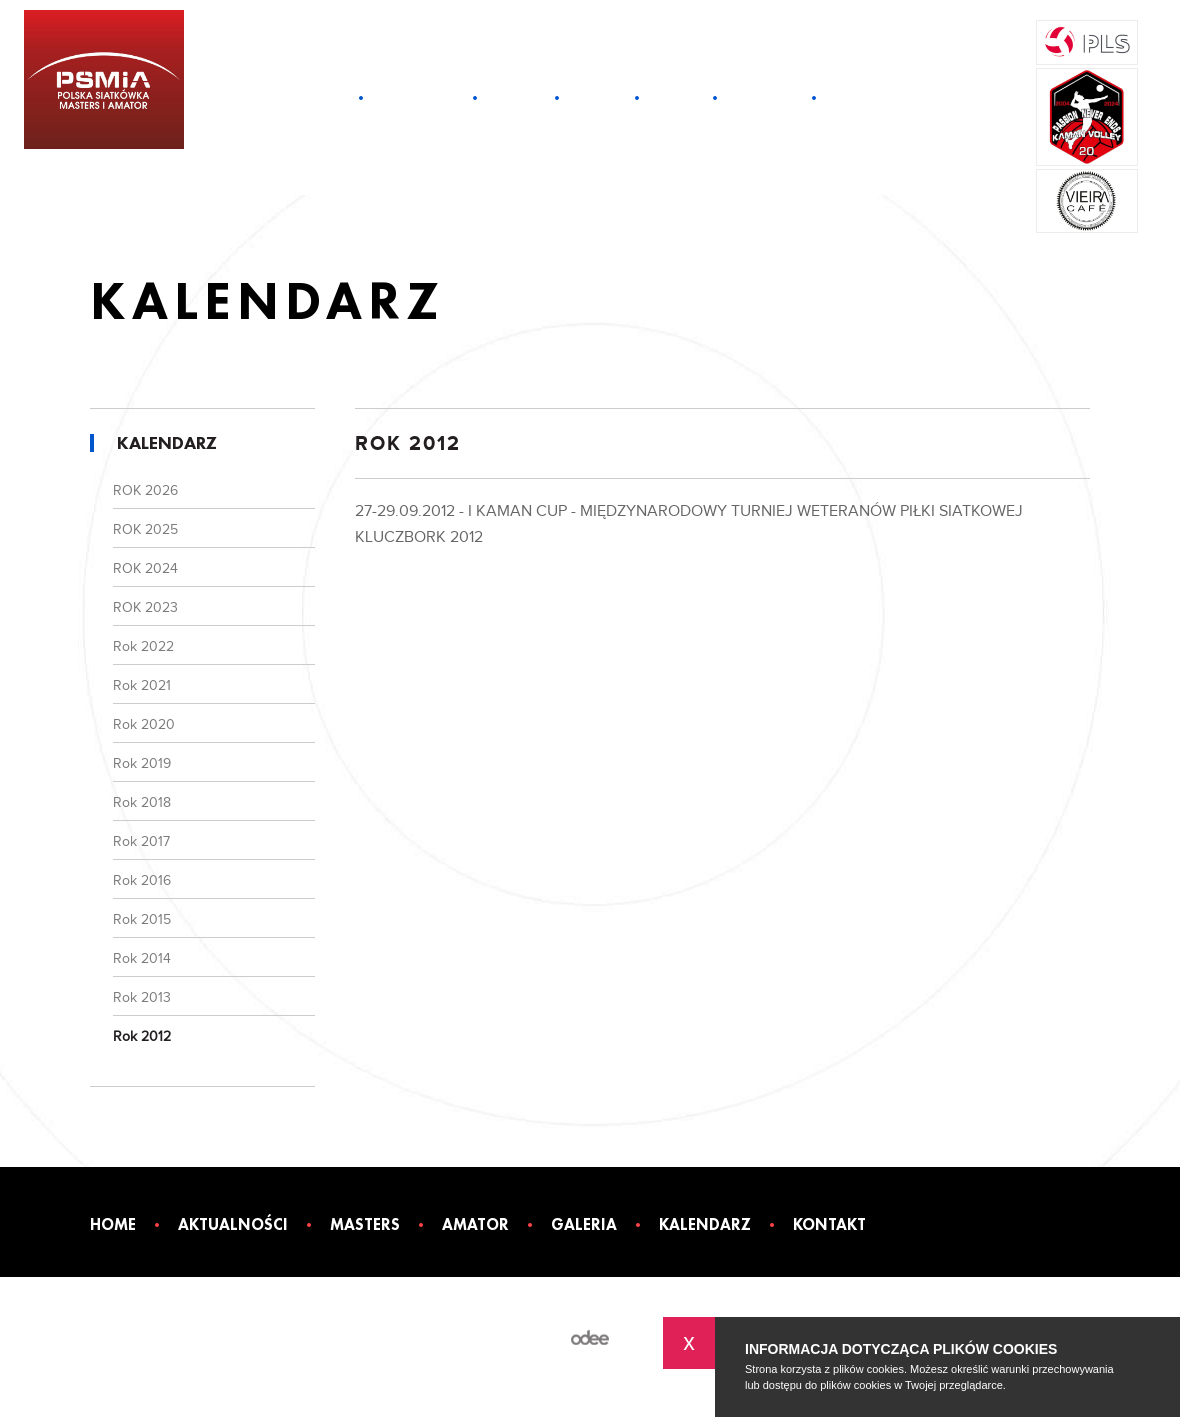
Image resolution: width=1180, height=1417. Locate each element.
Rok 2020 (144, 725)
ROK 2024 (145, 569)
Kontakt (857, 97)
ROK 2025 (145, 530)
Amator (597, 97)
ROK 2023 (145, 608)
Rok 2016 (142, 881)
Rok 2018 (142, 803)
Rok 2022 (143, 647)
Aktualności (418, 97)
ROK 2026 (145, 491)
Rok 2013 (142, 998)
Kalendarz (764, 97)
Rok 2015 (142, 920)
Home (329, 97)
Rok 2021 (142, 686)
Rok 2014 (142, 959)
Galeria (676, 97)
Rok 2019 (142, 764)
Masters (516, 97)
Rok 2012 (142, 1037)
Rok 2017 (141, 842)
